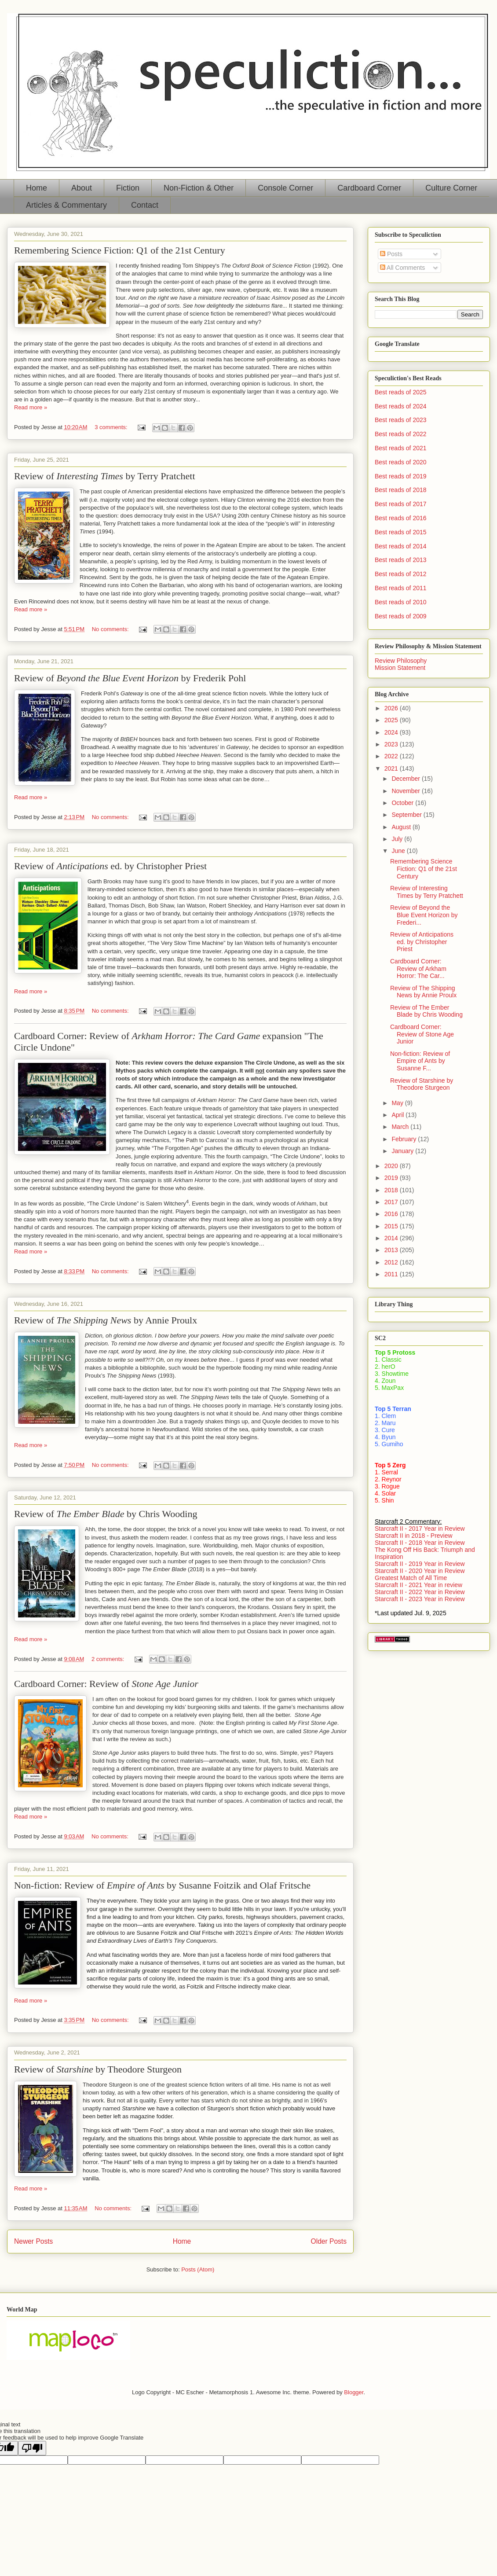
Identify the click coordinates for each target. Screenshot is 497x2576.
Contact (144, 205)
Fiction (127, 188)
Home (36, 188)
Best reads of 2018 (401, 489)
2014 (392, 1238)
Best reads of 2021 (401, 448)
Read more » (30, 407)
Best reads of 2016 (401, 518)
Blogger (353, 2392)
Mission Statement (400, 667)
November (406, 790)
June (398, 850)
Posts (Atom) (197, 2269)
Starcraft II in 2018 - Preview (414, 1535)
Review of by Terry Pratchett (104, 475)
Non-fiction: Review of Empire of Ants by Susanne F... (420, 1061)
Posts (391, 253)
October (403, 802)
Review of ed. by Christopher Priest (110, 865)
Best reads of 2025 (401, 392)
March (400, 1126)
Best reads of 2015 (401, 532)
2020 (392, 1165)
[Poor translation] (32, 2448)
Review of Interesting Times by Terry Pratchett (426, 892)
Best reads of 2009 (401, 616)
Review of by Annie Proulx (105, 1320)
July (397, 838)
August (401, 826)
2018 (392, 1190)
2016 (392, 1213)
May (398, 1102)
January (403, 1150)
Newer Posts (33, 2241)
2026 (392, 708)
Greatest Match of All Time (411, 1577)
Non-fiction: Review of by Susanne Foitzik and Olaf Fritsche (162, 1885)
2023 (392, 744)
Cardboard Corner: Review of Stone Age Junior (422, 1034)
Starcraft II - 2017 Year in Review (420, 1528)
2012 (392, 1262)
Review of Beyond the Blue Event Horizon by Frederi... (424, 915)
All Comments (402, 267)
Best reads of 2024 (401, 406)
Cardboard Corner (369, 188)
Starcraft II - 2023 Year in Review (420, 1598)
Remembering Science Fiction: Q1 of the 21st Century (119, 250)
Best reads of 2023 (401, 419)
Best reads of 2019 (401, 476)
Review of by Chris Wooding (105, 1513)
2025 (392, 720)
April (398, 1114)
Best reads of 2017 (401, 503)
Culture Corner (451, 188)
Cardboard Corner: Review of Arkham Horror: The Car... (418, 969)
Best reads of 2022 (401, 433)
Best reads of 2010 (401, 602)
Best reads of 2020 (401, 462)
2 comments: (108, 1659)
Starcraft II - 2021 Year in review (418, 1584)
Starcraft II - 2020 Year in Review (420, 1570)
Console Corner (285, 188)
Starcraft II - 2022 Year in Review (420, 1591)
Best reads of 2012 (401, 573)
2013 (392, 1249)
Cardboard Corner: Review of (106, 1683)
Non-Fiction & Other (199, 188)
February (404, 1139)
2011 (392, 1274)
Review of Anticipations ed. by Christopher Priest (421, 942)
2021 (392, 768)
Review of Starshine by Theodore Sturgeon (421, 1084)
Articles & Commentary (66, 205)
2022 (392, 756)
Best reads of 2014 (401, 546)
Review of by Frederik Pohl (130, 678)
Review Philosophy (401, 660)
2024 (392, 732)
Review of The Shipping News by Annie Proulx (423, 992)
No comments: (111, 629)
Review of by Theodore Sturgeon (98, 2069)
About (81, 188)
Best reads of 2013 (401, 559)
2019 (392, 1177)
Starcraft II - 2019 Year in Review (420, 1563)
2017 (392, 1201)
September (407, 814)
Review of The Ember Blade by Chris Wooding (426, 1011)
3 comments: (112, 427)
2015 (392, 1226)
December (406, 778)
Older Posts (329, 2241)
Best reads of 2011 (401, 588)
